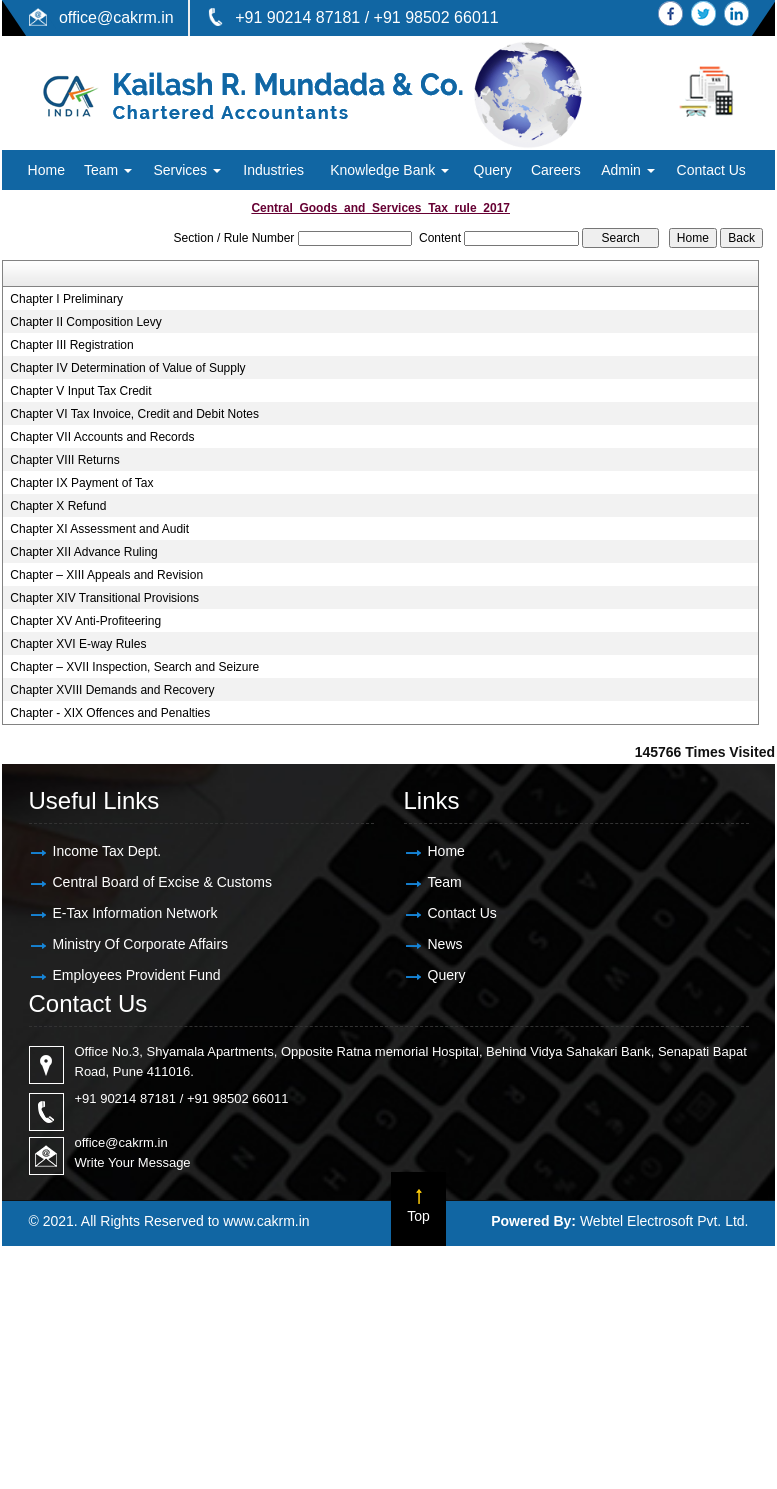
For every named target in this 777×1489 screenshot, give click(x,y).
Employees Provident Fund (137, 975)
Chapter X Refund (58, 506)
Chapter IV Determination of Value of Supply (127, 368)
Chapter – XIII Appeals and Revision (106, 575)
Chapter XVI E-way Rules (78, 644)
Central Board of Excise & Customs (162, 882)
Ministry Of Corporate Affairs (141, 944)
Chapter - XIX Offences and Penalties (110, 713)
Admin (628, 170)
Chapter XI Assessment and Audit (99, 529)
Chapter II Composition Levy (85, 322)
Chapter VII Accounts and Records (102, 437)
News (445, 944)
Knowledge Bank (389, 170)
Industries (273, 170)
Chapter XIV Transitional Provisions (104, 598)
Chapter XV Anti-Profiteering (85, 621)
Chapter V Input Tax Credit (80, 391)
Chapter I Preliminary (66, 299)
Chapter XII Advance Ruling (83, 552)
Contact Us (711, 170)
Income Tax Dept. (107, 851)
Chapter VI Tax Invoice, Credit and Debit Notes (134, 414)
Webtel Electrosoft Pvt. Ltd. (664, 1221)
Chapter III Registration (71, 345)
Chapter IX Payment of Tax (81, 483)
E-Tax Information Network (135, 913)
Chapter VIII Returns (64, 460)
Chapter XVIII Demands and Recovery (112, 690)
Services (187, 170)
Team (108, 170)
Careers (556, 170)
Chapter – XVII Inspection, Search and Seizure (134, 667)
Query (493, 170)
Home (46, 170)
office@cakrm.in (116, 17)
